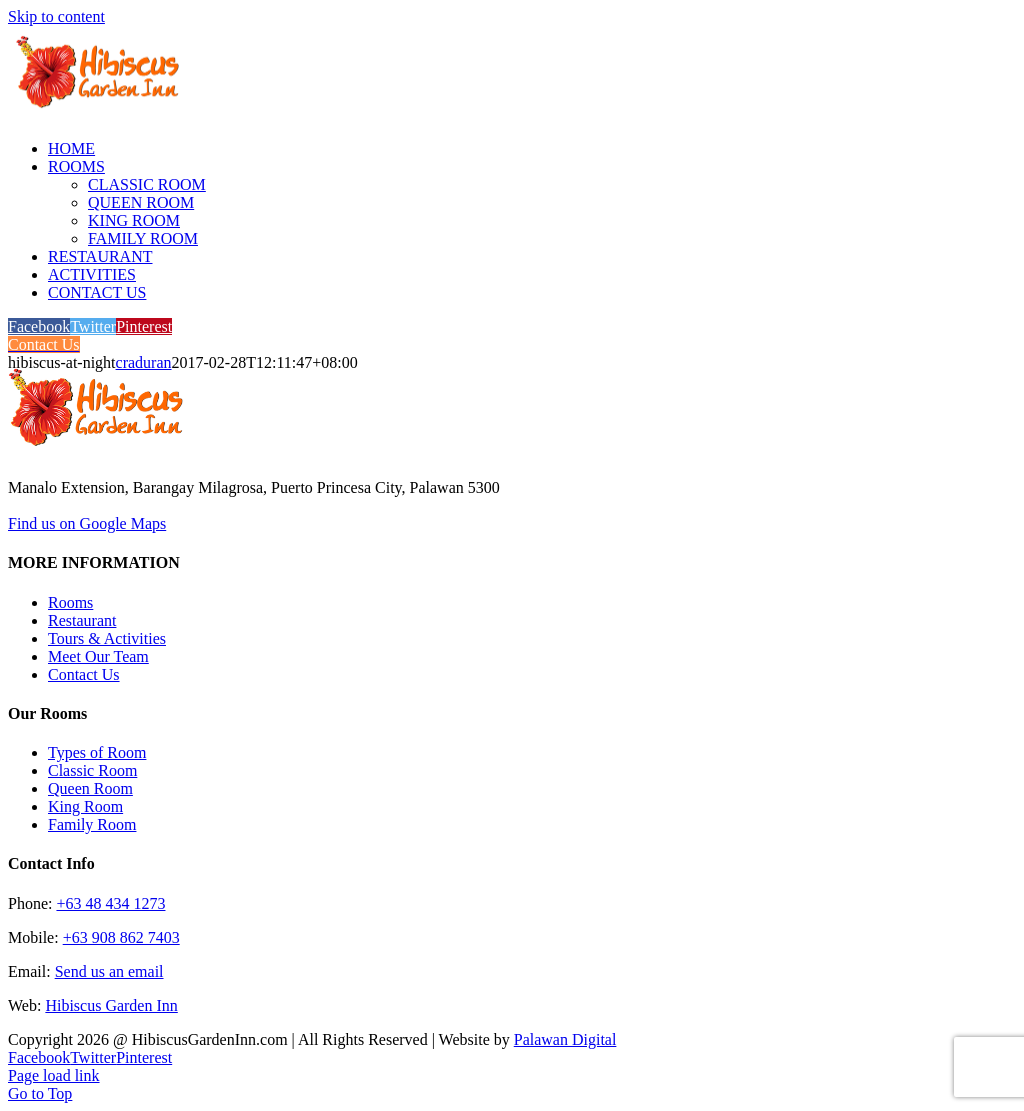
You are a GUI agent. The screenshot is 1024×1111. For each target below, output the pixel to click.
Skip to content (56, 16)
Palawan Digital (565, 1039)
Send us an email (109, 971)
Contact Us (84, 674)
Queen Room (90, 788)
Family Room (92, 824)
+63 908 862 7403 (121, 937)
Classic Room (92, 770)
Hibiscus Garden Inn (111, 1005)
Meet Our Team (98, 656)
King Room (85, 806)
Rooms (70, 602)
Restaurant (82, 620)
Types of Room (97, 752)
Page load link (54, 1075)
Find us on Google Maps (87, 523)
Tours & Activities (107, 638)
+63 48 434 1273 (110, 903)
